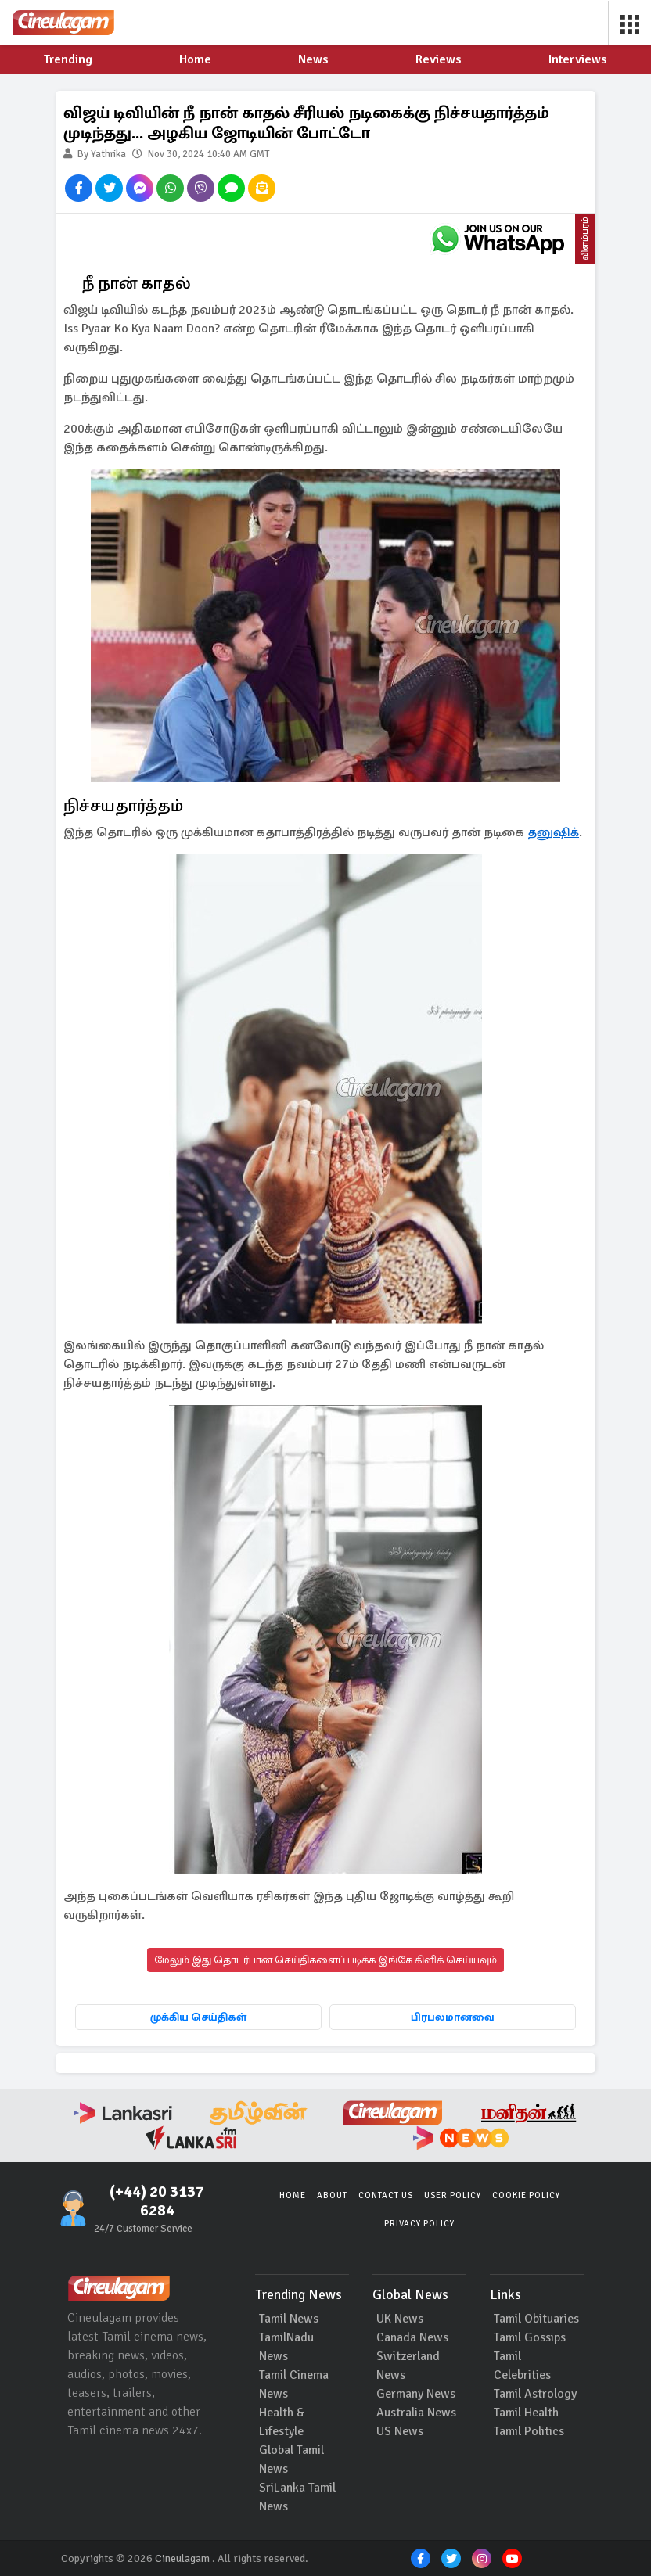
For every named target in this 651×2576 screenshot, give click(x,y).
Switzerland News (408, 2365)
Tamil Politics (529, 2431)
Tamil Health (526, 2412)
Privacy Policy (419, 2224)
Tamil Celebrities (522, 2365)
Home (292, 2195)
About (332, 2195)
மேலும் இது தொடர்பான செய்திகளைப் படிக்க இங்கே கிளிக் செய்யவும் (325, 1960)
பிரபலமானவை (453, 2017)
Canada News (412, 2337)
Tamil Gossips (530, 2337)
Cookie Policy (526, 2195)
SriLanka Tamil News (297, 2497)
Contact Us (385, 2195)
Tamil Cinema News (294, 2384)
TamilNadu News (286, 2347)
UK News (399, 2318)
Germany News (415, 2394)
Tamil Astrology (535, 2394)
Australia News (416, 2412)
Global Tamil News (291, 2459)
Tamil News (288, 2318)
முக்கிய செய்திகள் (198, 2017)
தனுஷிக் (553, 832)
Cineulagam (182, 2558)
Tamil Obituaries (536, 2318)
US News (399, 2431)
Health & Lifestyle (281, 2422)
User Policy (452, 2195)
